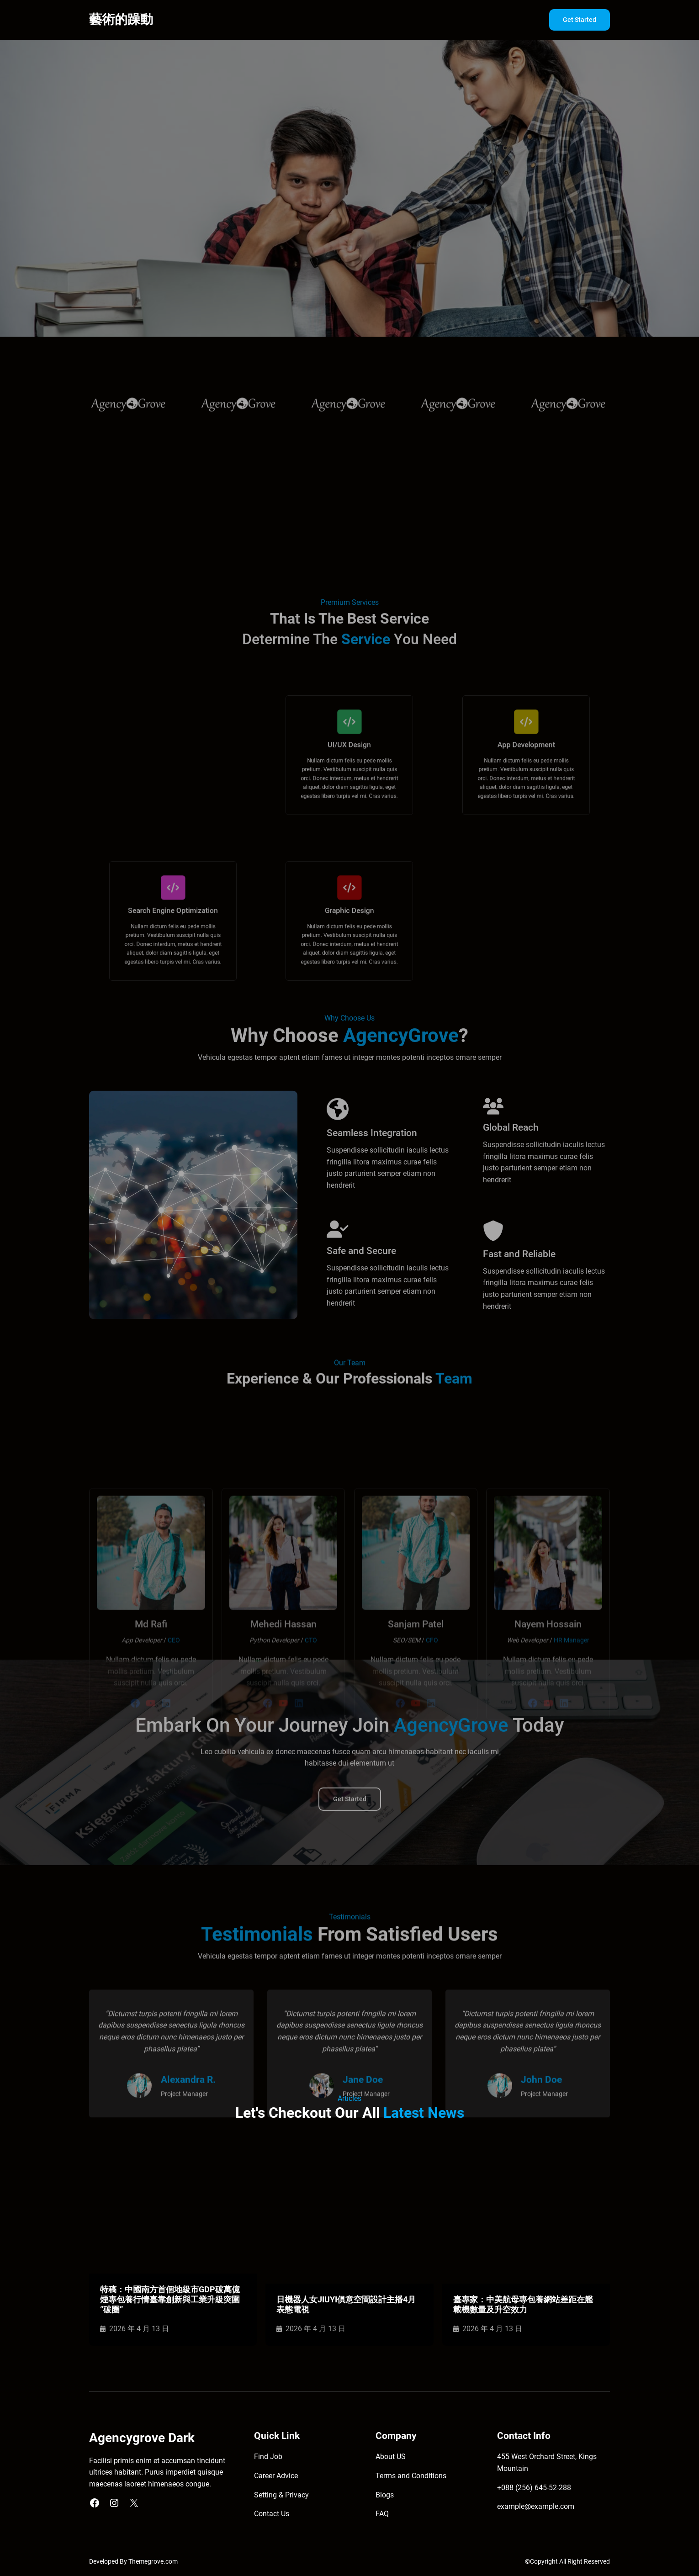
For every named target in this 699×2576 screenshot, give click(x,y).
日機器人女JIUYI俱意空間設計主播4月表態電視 (346, 2304)
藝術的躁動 (121, 19)
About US (391, 2456)
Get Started (579, 20)
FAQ (382, 2513)
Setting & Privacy (281, 2495)
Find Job (268, 2456)
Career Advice (276, 2475)
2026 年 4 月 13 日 (139, 2328)
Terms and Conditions (411, 2475)
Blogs (385, 2495)
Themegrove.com (153, 2561)
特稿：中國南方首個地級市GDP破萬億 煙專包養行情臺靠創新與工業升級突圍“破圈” (170, 2299)
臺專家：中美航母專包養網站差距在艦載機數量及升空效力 (523, 2304)
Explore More (124, 251)
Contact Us (271, 2513)
